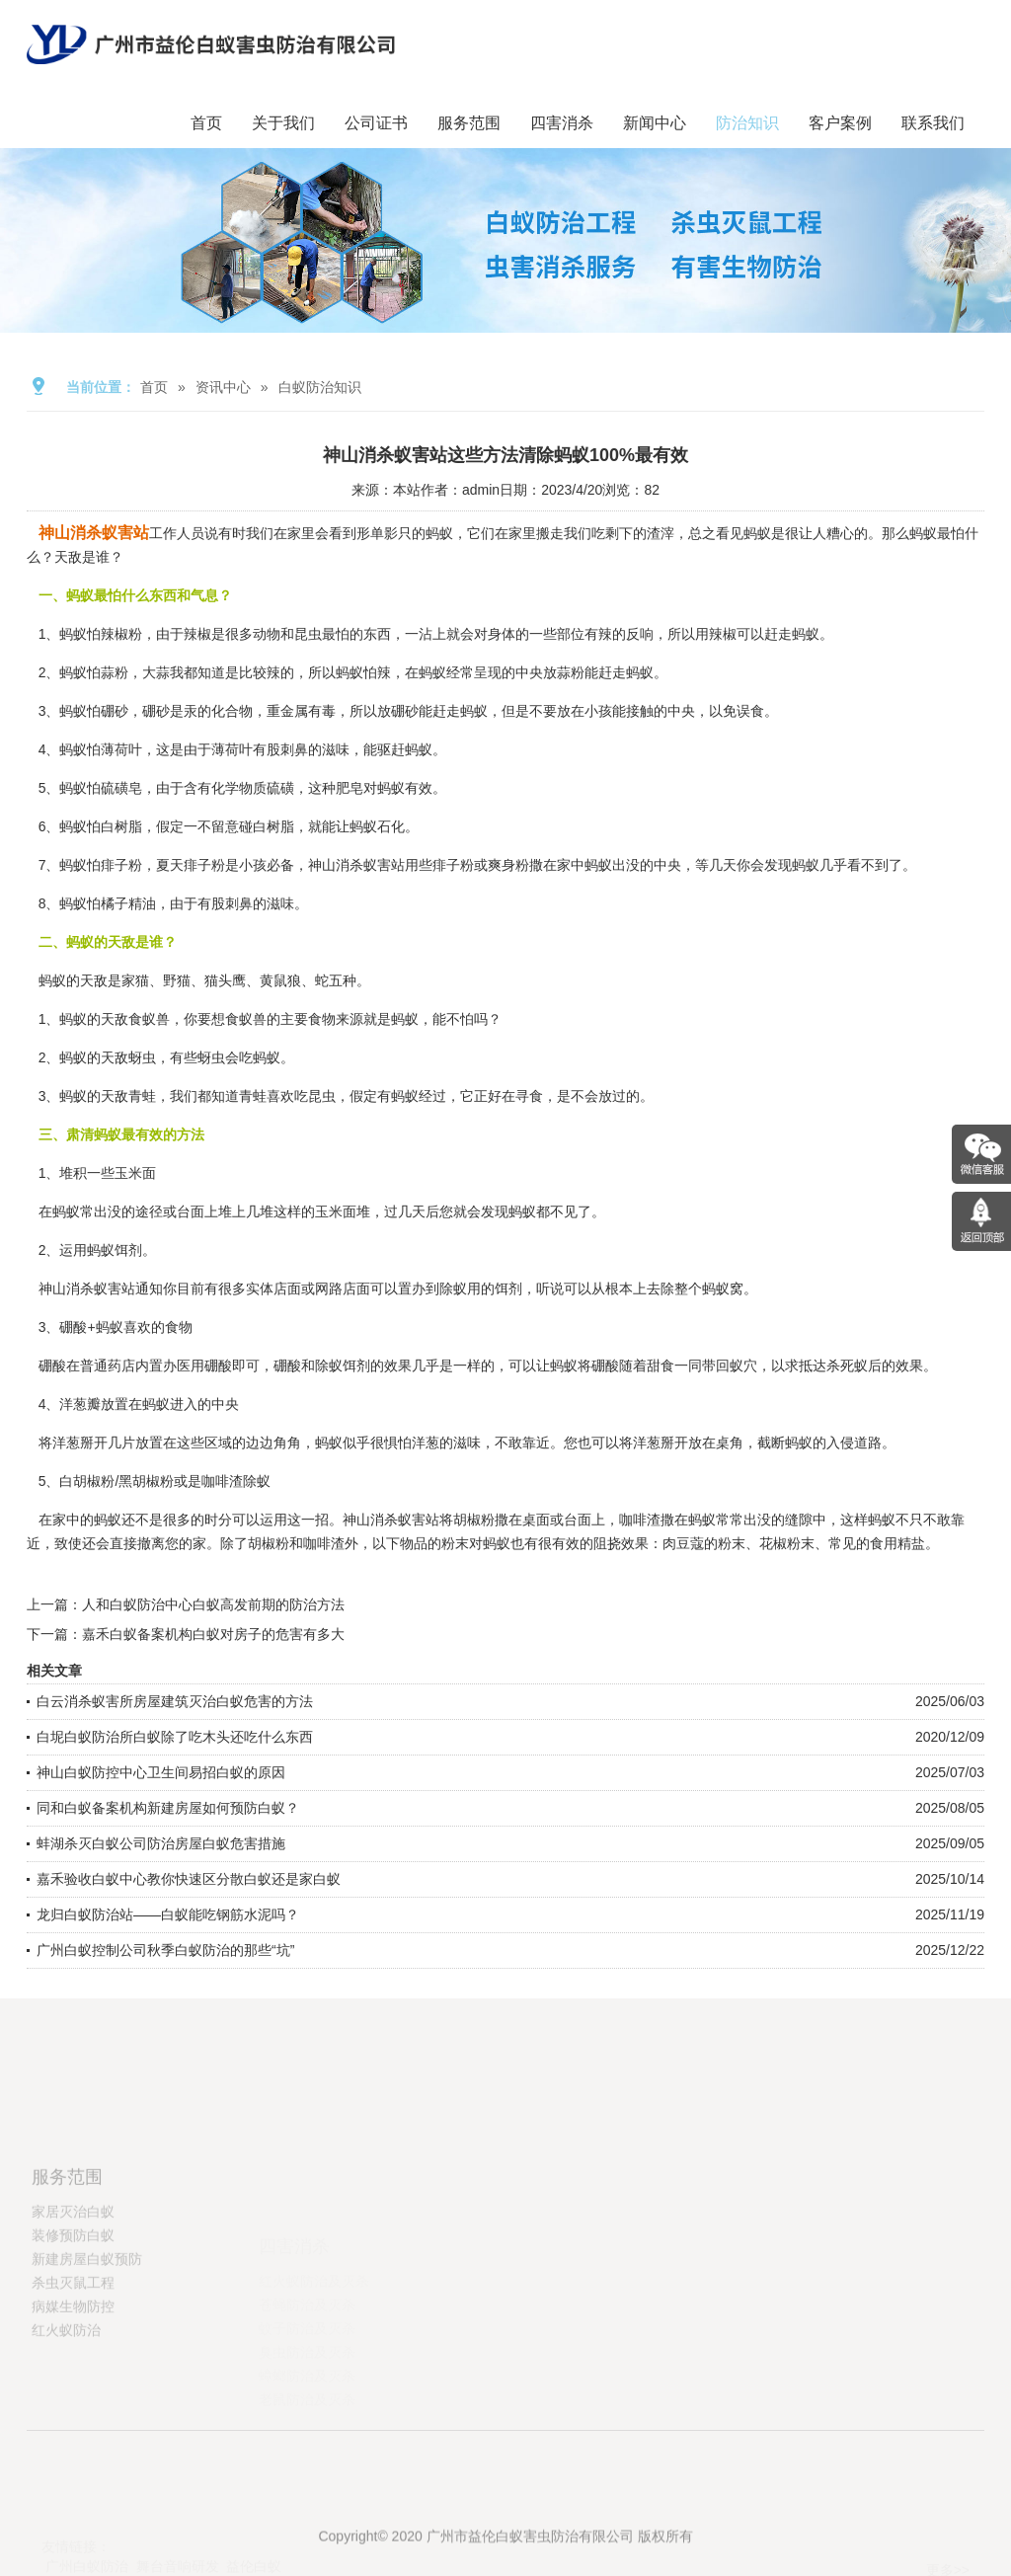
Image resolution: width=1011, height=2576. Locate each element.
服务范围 (469, 123)
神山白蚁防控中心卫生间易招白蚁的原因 (161, 1772)
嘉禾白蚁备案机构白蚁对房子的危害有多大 (213, 1634)
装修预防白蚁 (73, 2298)
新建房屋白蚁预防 (87, 2322)
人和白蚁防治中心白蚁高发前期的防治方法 (213, 1604)
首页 (206, 123)
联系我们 (933, 123)
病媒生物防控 (73, 2370)
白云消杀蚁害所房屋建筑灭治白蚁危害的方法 (175, 1701)
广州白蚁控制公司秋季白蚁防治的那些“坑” (165, 1950)
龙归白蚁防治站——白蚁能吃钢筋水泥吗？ (168, 1914)
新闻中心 (654, 123)
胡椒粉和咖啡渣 (296, 1543)
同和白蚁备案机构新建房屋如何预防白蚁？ (168, 1808)
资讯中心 (223, 387)
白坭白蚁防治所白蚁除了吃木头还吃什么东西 (175, 1737)
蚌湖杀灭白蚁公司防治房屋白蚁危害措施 (161, 1843)
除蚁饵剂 (342, 1365)
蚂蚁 (640, 672)
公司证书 (376, 123)
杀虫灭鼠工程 (73, 2346)
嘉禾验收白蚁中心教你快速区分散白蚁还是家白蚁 (189, 1879)
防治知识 (747, 123)
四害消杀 (561, 123)
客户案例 (840, 123)
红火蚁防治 (66, 2393)
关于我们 (283, 123)
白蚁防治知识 (319, 387)
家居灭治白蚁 (73, 2275)
